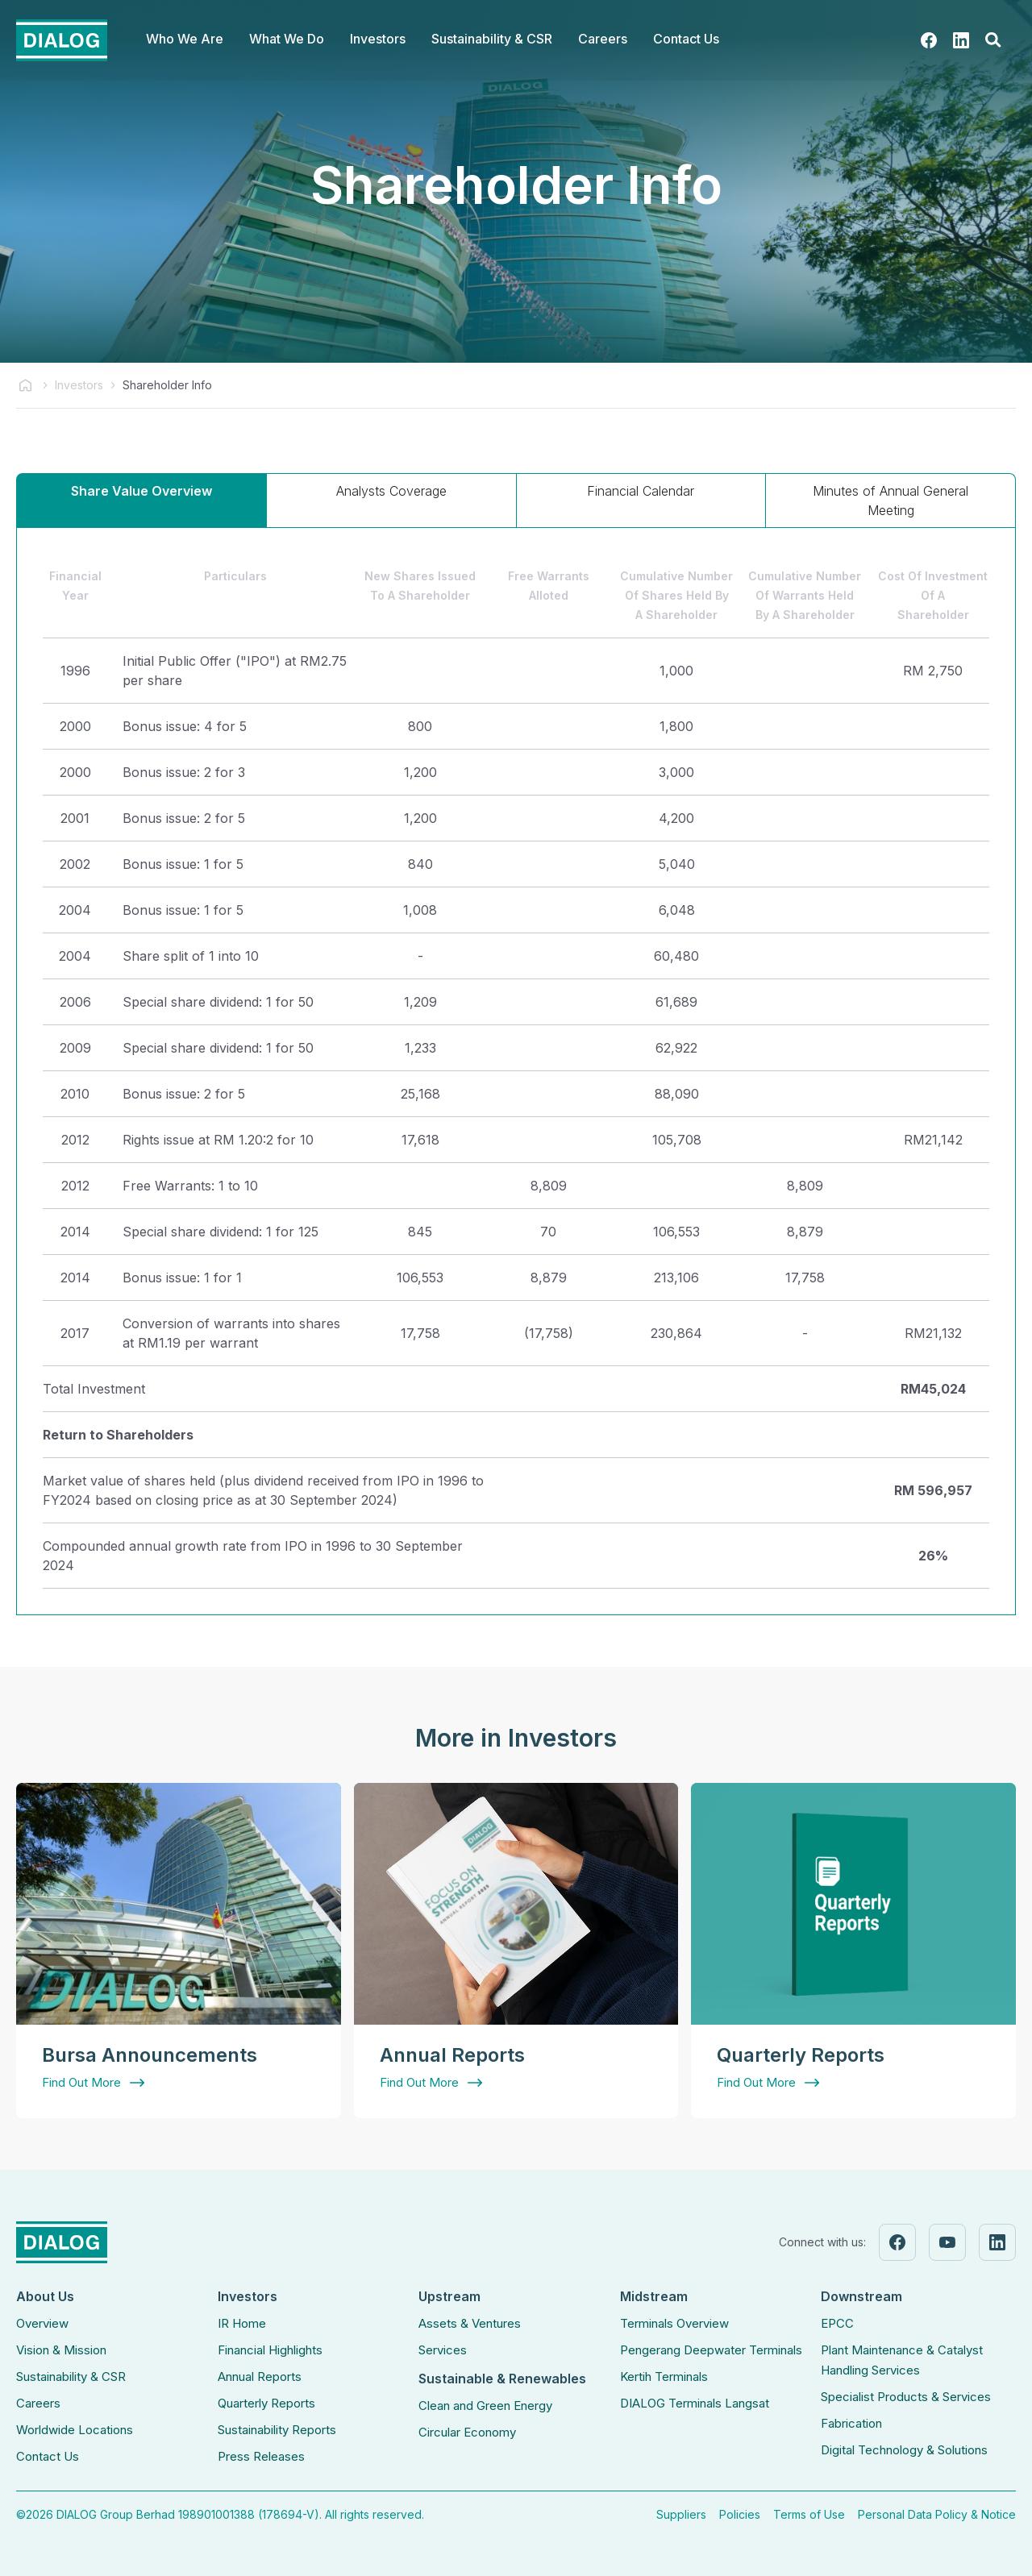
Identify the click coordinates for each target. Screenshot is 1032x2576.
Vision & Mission (61, 2350)
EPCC (837, 2323)
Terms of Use (809, 2514)
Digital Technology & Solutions (904, 2450)
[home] (61, 40)
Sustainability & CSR (71, 2376)
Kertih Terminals (664, 2376)
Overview (42, 2323)
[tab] (141, 500)
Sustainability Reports (277, 2429)
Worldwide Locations (74, 2429)
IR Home (242, 2323)
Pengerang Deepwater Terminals (711, 2350)
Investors (79, 385)
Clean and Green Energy (485, 2405)
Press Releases (261, 2456)
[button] (184, 40)
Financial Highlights (270, 2350)
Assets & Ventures (469, 2323)
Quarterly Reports (266, 2403)
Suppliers (681, 2514)
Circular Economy (467, 2432)
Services (442, 2350)
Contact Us (686, 39)
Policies (739, 2514)
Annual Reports (260, 2376)
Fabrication (851, 2423)
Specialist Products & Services (906, 2396)
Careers (38, 2403)
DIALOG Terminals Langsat (694, 2403)
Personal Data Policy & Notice (937, 2514)
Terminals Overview (674, 2323)
